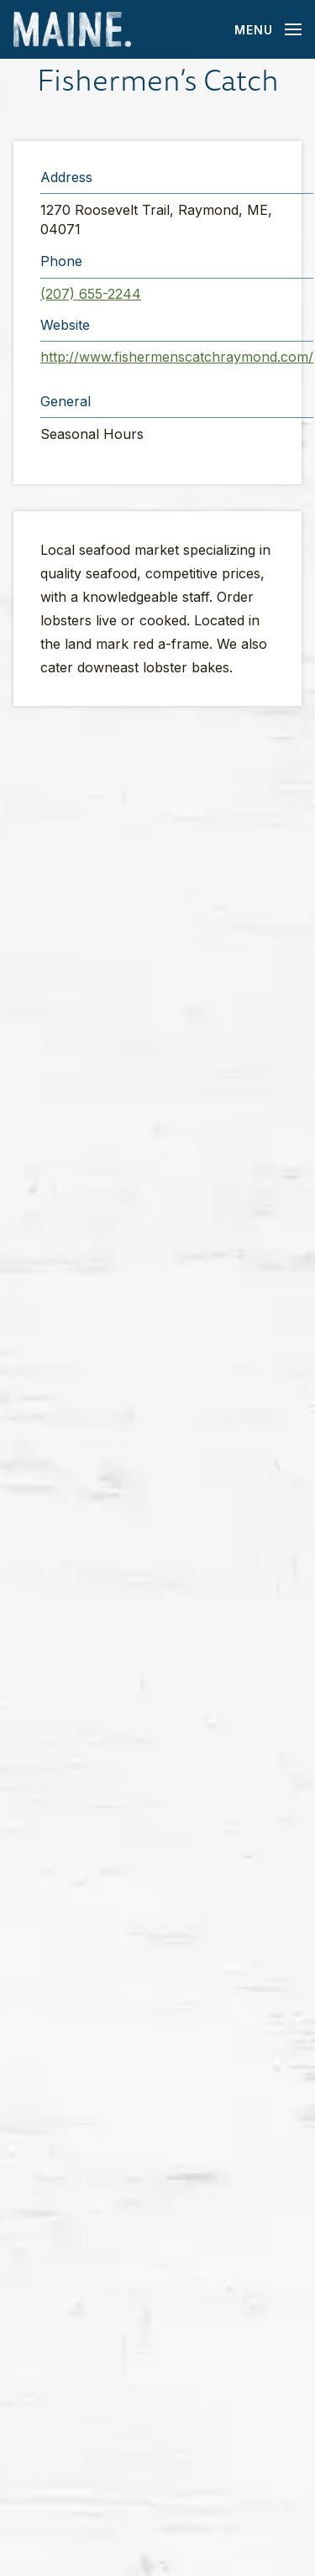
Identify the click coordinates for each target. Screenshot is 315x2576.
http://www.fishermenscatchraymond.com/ (176, 356)
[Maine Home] (72, 30)
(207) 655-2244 (90, 293)
